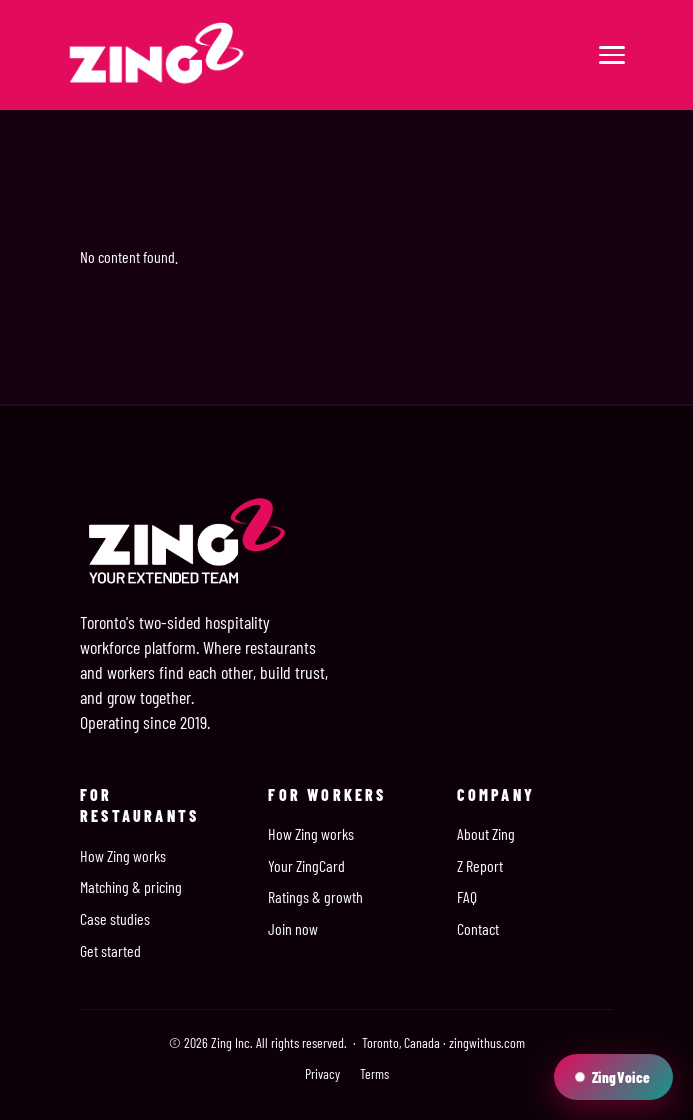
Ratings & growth (315, 896)
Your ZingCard (306, 865)
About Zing (486, 833)
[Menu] (612, 55)
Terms (374, 1073)
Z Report (480, 865)
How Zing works (123, 855)
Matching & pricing (131, 886)
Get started (110, 950)
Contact (478, 928)
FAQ (467, 896)
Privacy (322, 1073)
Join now (293, 928)
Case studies (115, 918)
